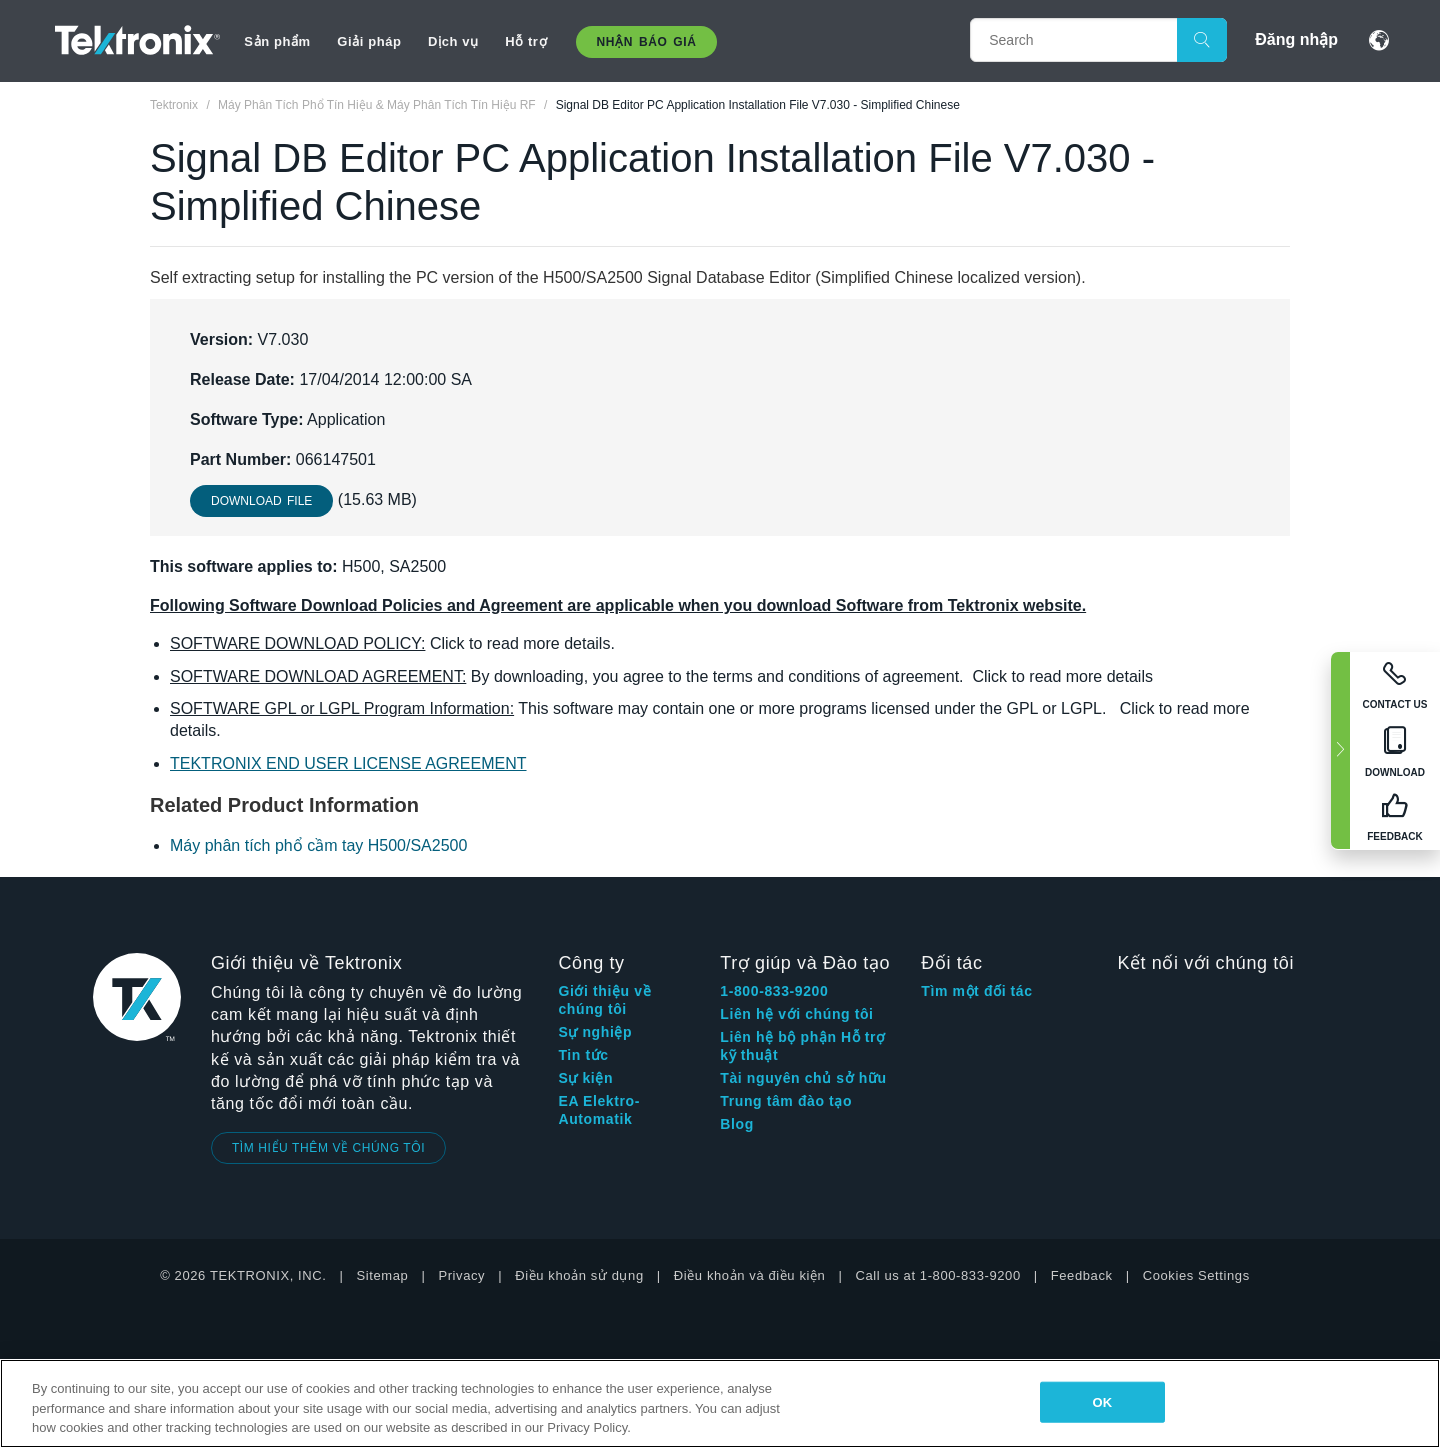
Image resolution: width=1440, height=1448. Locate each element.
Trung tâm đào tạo (786, 1101)
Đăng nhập (1296, 39)
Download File (261, 501)
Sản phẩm (277, 41)
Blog (737, 1124)
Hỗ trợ (526, 41)
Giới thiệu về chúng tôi (604, 1000)
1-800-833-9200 (774, 991)
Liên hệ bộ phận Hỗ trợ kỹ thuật (802, 1046)
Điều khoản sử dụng (579, 1275)
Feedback (1082, 1275)
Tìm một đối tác (976, 991)
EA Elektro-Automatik (599, 1110)
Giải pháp (369, 41)
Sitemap (383, 1275)
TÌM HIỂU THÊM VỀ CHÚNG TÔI (328, 1148)
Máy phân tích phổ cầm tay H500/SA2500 (318, 845)
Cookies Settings (1196, 1275)
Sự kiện (585, 1078)
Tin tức (583, 1055)
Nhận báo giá (647, 42)
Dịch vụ (453, 41)
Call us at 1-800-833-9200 (937, 1275)
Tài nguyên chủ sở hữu (803, 1078)
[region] (720, 1403)
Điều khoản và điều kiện (750, 1275)
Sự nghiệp (595, 1032)
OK (1102, 1401)
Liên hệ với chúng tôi (796, 1014)
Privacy (461, 1275)
